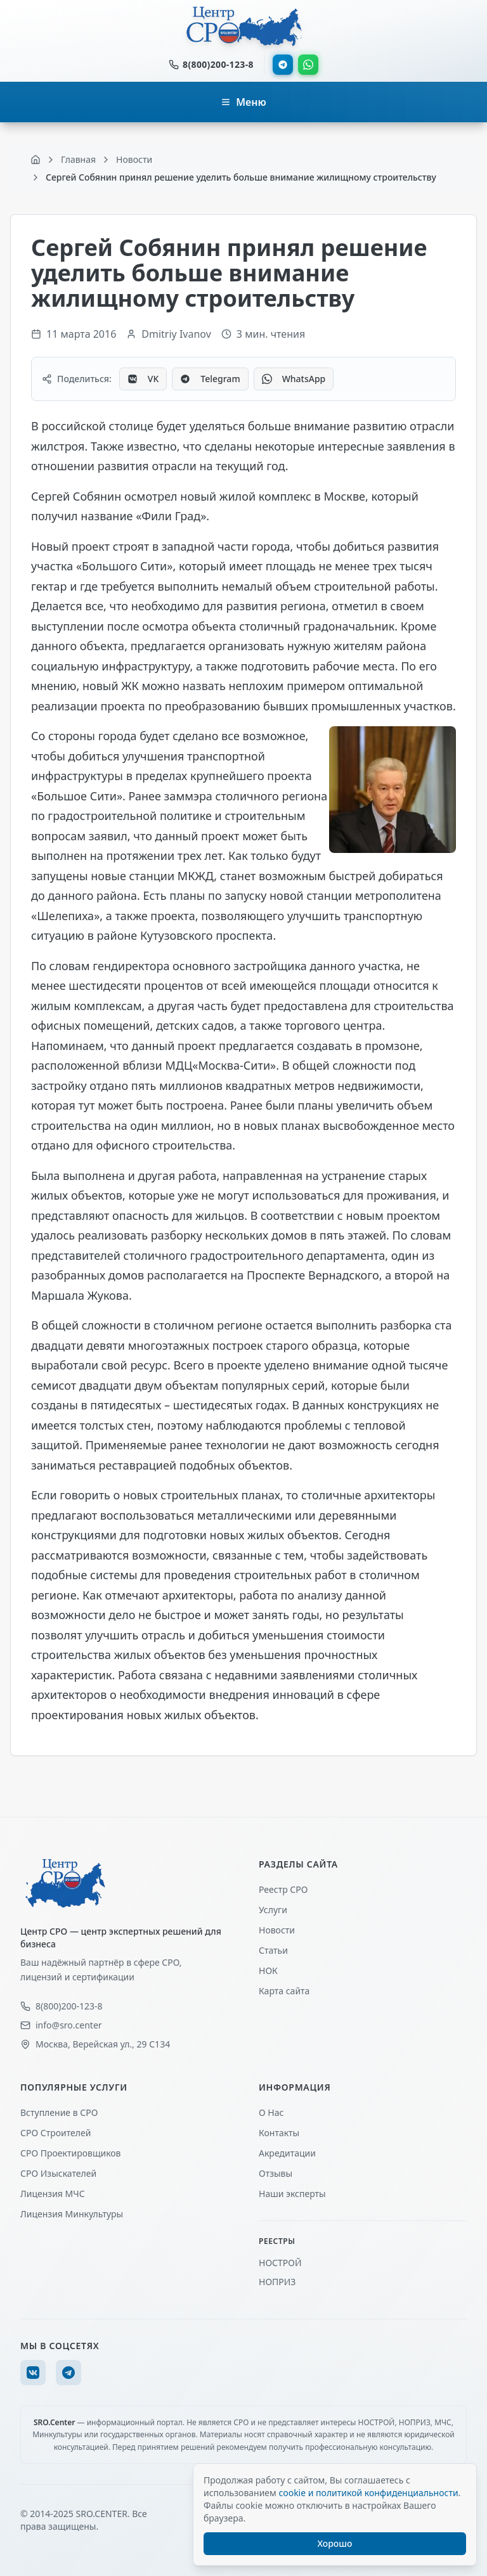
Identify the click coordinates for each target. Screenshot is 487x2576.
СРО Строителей (55, 2133)
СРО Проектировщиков (70, 2153)
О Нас (271, 2112)
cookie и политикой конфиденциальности (368, 2493)
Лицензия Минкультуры (71, 2214)
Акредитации (287, 2153)
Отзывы (275, 2173)
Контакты (279, 2133)
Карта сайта (284, 1991)
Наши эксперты (292, 2194)
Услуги (273, 1910)
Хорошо (335, 2543)
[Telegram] (68, 2372)
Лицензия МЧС (52, 2194)
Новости (277, 1930)
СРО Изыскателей (58, 2173)
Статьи (273, 1950)
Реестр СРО (283, 1889)
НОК (268, 1970)
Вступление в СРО (59, 2112)
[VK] (33, 2372)
